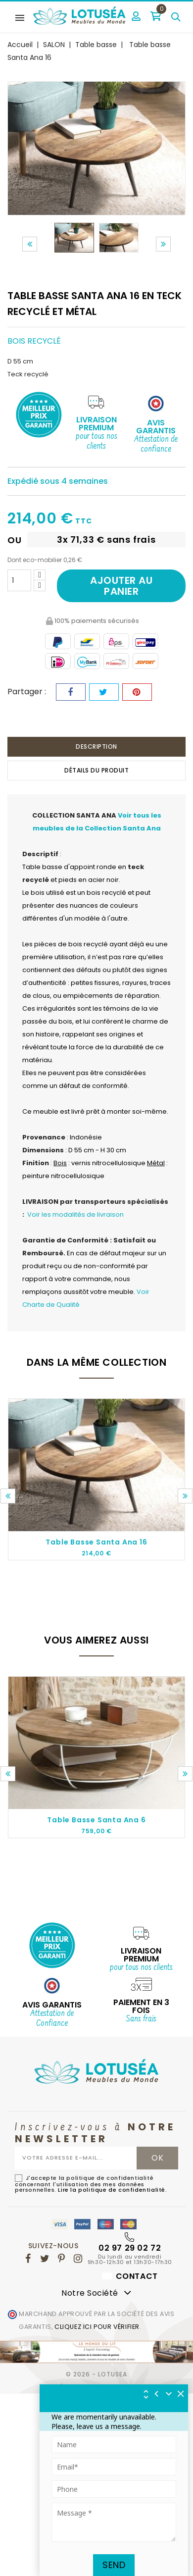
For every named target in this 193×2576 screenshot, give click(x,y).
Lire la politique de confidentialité (111, 2190)
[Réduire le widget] (168, 2393)
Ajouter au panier (121, 585)
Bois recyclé (34, 341)
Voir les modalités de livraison (75, 1214)
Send (113, 2565)
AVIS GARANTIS (52, 2004)
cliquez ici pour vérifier (97, 2326)
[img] (181, 2393)
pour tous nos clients (96, 442)
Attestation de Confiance (52, 2019)
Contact (130, 2276)
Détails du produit (96, 770)
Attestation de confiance (156, 445)
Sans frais (141, 2019)
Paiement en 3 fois (141, 2006)
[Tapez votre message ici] (113, 2522)
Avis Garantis (156, 426)
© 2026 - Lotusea (96, 2374)
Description (96, 746)
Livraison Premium (96, 423)
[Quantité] (19, 580)
